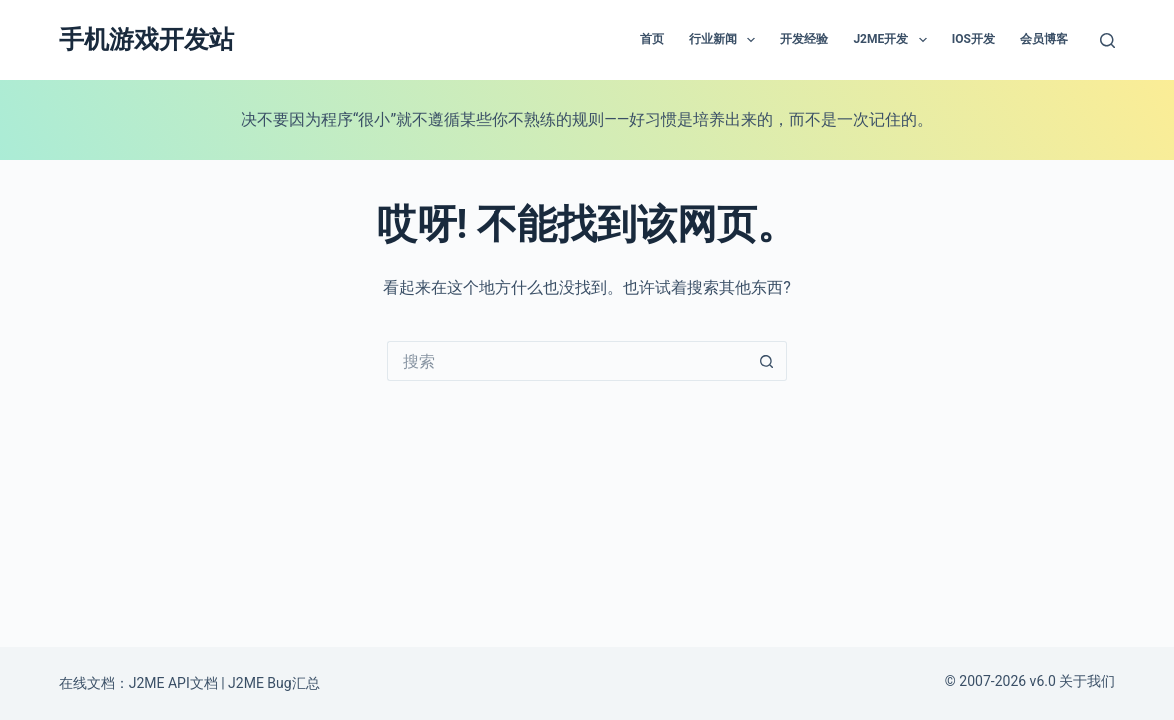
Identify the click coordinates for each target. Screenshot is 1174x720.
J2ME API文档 (173, 683)
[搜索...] (567, 361)
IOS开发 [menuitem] (973, 39)
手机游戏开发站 (146, 39)
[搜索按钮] (767, 361)
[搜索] (1107, 40)
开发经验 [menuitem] (804, 39)
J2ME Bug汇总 (274, 683)
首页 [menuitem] (652, 39)
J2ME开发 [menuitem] (893, 40)
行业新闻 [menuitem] (726, 40)
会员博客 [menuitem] (1044, 39)
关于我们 (1087, 681)
